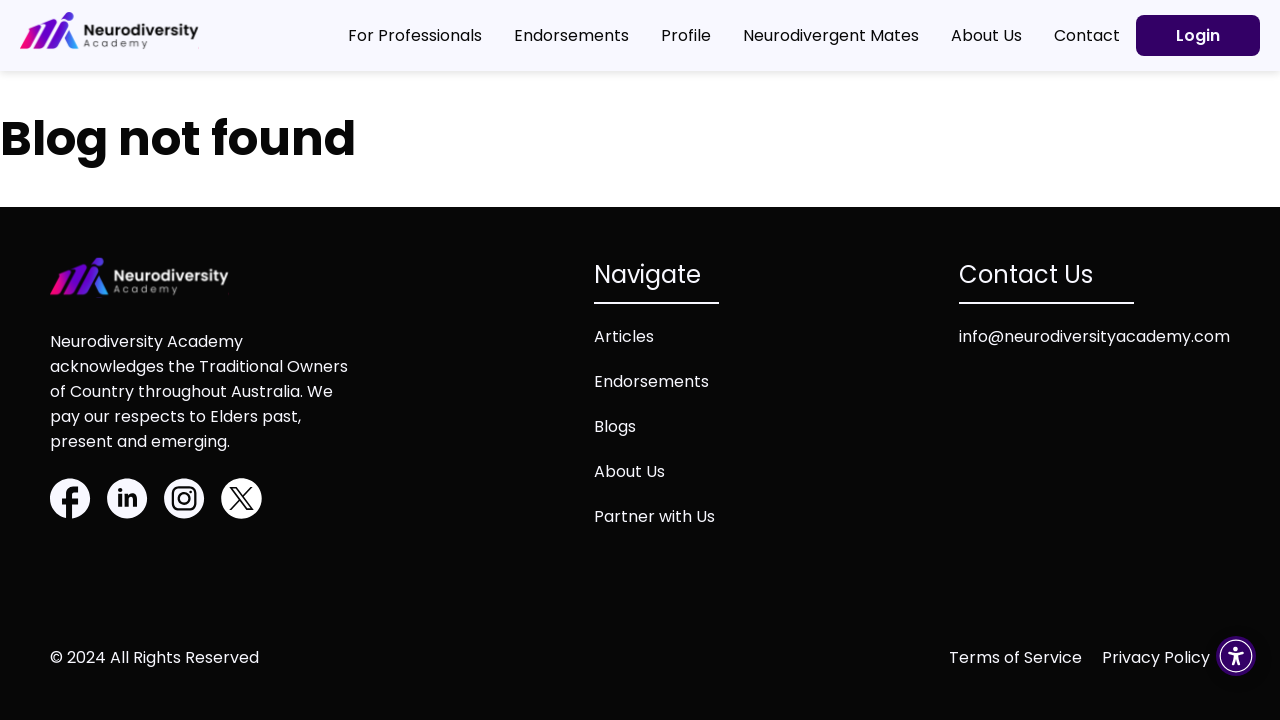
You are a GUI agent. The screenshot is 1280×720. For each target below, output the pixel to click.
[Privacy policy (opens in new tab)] (1166, 657)
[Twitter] (241, 502)
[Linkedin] (127, 502)
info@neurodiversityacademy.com (1094, 336)
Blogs (615, 426)
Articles (624, 336)
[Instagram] (184, 502)
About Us (629, 471)
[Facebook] (70, 502)
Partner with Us (654, 516)
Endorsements (651, 381)
